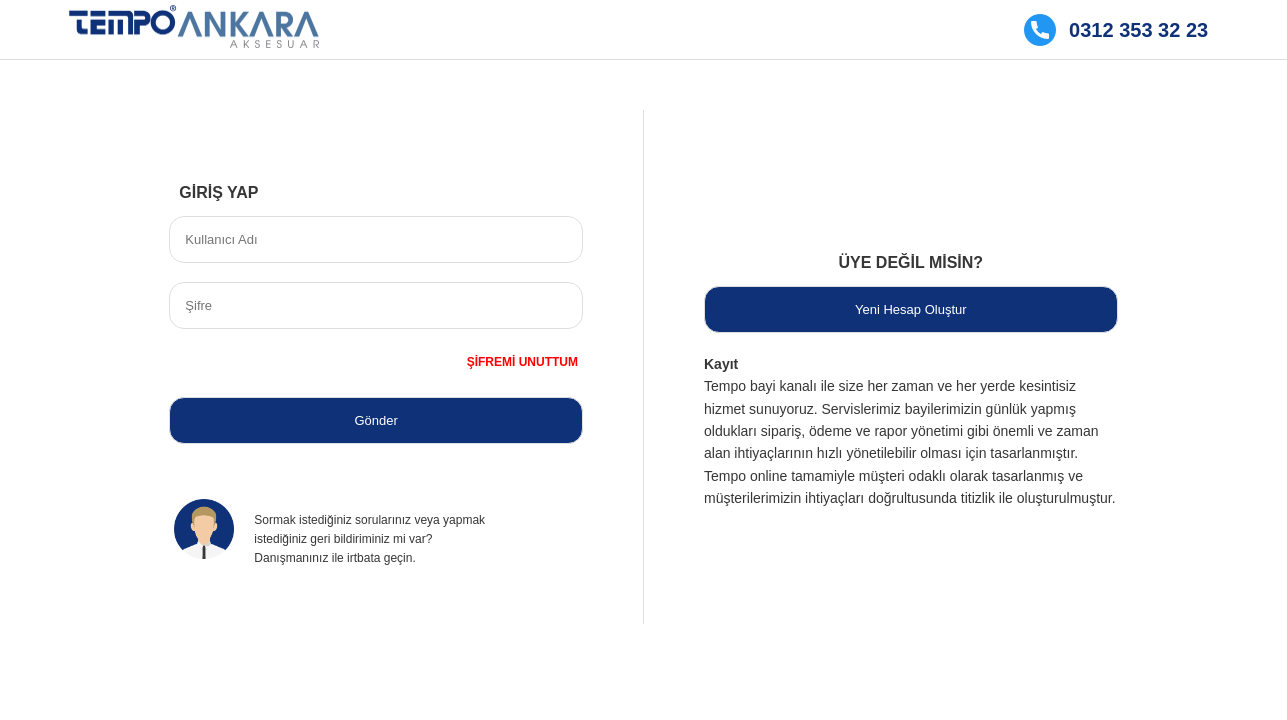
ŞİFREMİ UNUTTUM (522, 362)
